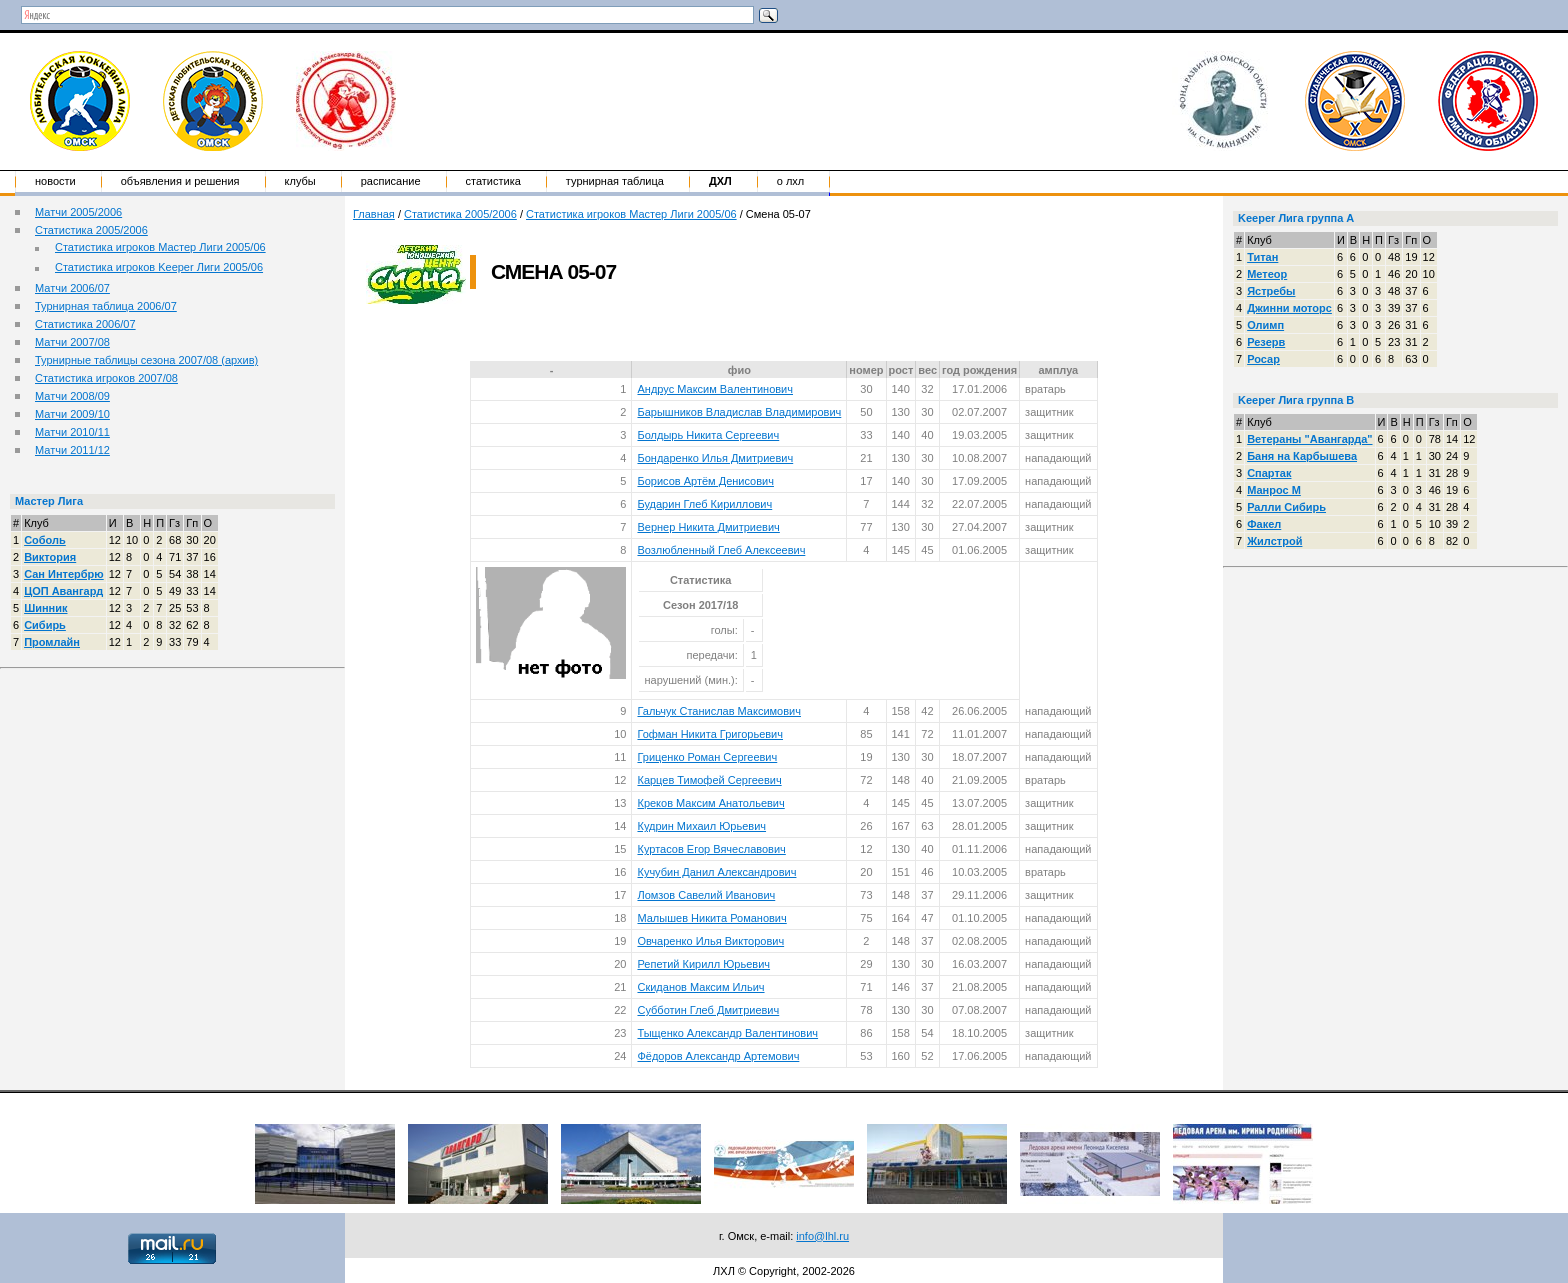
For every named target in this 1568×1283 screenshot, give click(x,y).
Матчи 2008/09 (72, 396)
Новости (55, 181)
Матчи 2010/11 (72, 432)
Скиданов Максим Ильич (700, 987)
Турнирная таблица (615, 181)
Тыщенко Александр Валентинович (727, 1033)
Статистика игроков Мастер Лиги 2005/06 (160, 247)
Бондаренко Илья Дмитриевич (715, 458)
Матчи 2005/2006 (78, 212)
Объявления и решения (180, 181)
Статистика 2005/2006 (91, 230)
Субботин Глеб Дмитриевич (708, 1010)
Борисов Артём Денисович (705, 481)
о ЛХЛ (791, 181)
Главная (374, 214)
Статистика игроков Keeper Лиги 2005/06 (159, 267)
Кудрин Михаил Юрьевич (701, 826)
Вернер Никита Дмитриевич (708, 527)
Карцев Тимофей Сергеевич (709, 780)
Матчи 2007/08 (72, 342)
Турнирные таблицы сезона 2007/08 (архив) (146, 360)
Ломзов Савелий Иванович (706, 895)
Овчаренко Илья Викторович (710, 941)
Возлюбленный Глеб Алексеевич (721, 550)
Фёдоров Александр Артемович (718, 1056)
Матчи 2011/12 (72, 450)
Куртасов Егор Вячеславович (711, 849)
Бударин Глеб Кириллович (704, 504)
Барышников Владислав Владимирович (739, 412)
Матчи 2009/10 (72, 414)
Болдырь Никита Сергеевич (708, 435)
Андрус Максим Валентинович (715, 389)
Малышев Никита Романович (711, 918)
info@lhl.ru (822, 1236)
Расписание (391, 181)
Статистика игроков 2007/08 (106, 378)
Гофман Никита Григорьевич (710, 734)
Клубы (300, 181)
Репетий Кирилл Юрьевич (703, 964)
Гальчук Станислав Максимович (719, 711)
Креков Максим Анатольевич (710, 803)
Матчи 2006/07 (72, 288)
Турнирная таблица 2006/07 (106, 306)
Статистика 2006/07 (85, 324)
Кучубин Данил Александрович (716, 872)
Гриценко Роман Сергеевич (707, 757)
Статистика (493, 181)
